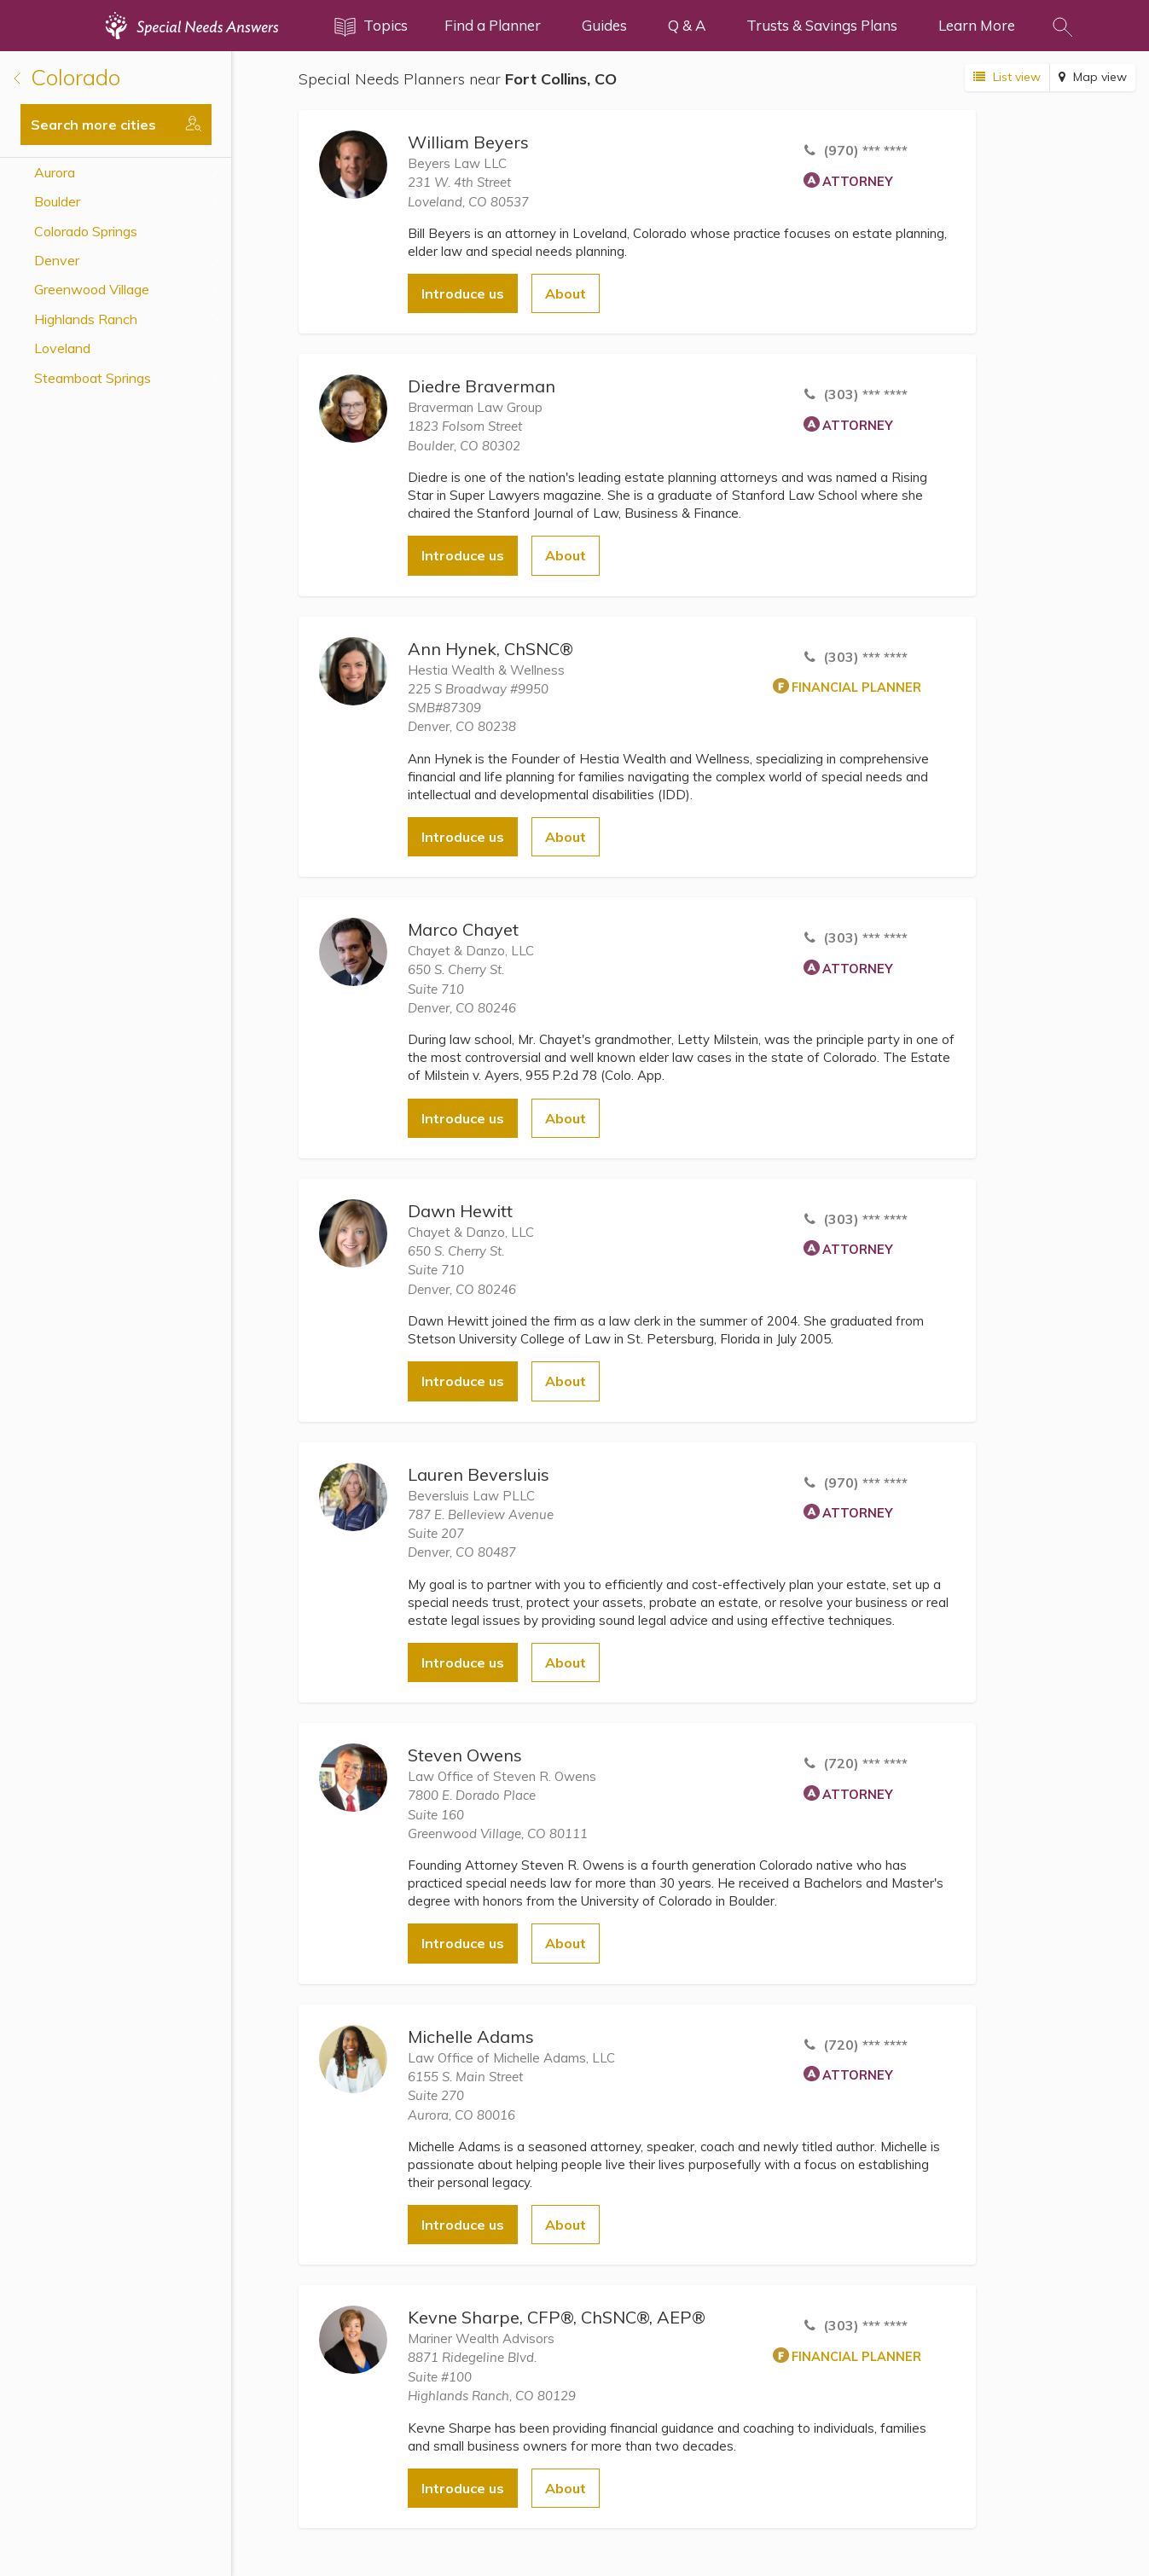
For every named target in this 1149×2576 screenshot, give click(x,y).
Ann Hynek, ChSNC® (490, 648)
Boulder (57, 201)
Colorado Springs (85, 231)
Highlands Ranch (85, 319)
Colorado (67, 77)
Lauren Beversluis (478, 1474)
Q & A (686, 25)
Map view (1093, 76)
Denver (56, 260)
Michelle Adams (471, 2036)
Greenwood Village (91, 289)
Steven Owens (465, 1755)
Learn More (976, 25)
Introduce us (462, 293)
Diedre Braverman (481, 386)
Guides (604, 25)
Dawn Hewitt (460, 1210)
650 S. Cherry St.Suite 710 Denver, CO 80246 (462, 988)
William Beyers (468, 142)
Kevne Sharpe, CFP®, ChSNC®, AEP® (556, 2317)
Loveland (62, 348)
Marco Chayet (463, 929)
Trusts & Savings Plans (821, 25)
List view (1007, 76)
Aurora (54, 172)
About (565, 293)
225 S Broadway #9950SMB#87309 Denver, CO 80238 (478, 708)
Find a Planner (492, 25)
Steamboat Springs (92, 377)
